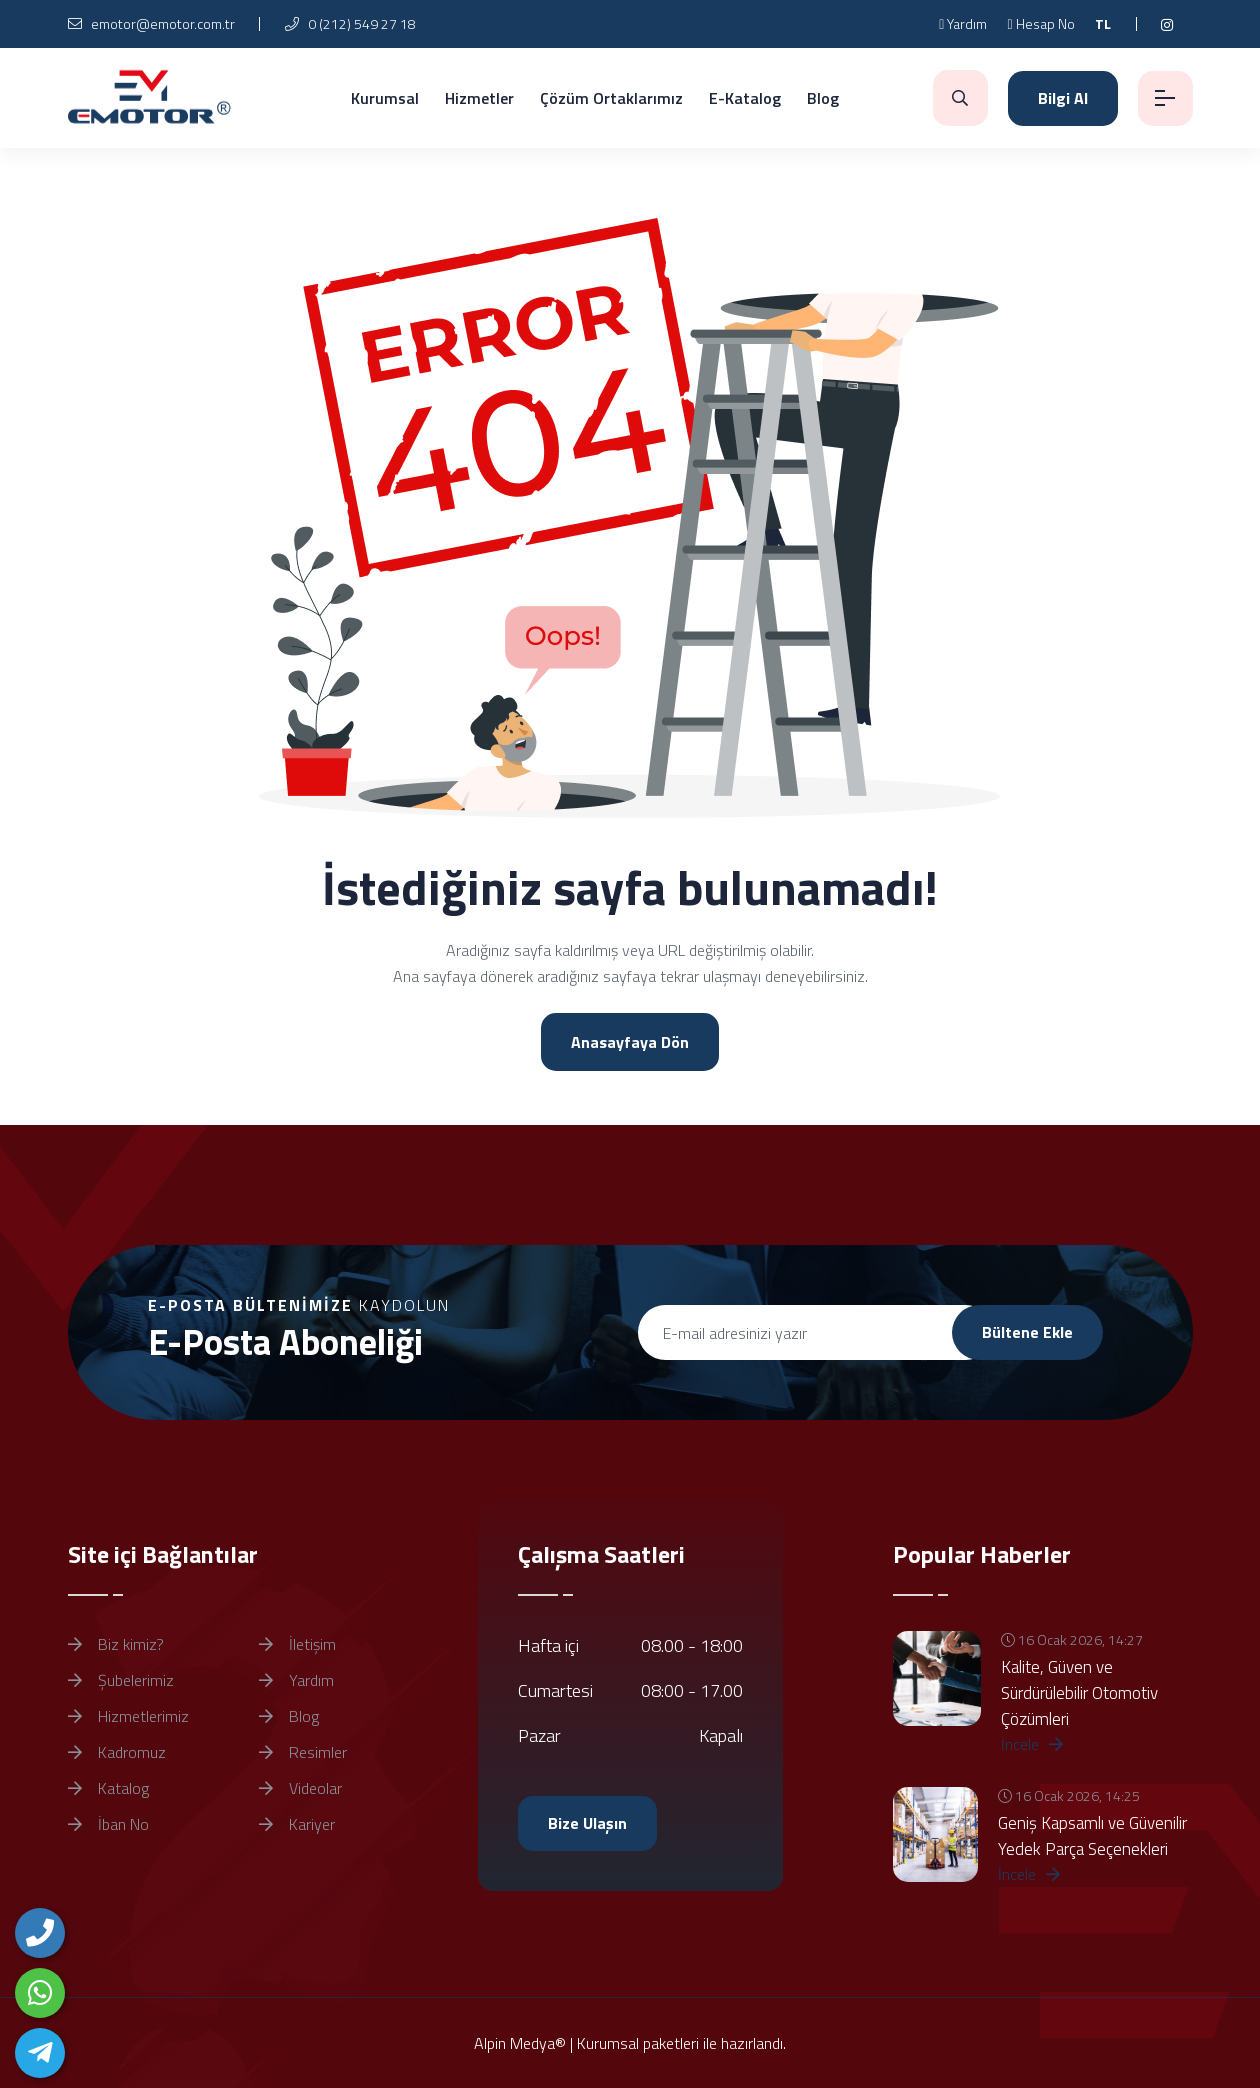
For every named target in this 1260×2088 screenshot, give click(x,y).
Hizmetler (479, 98)
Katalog (108, 1788)
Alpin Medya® (520, 2043)
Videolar (300, 1788)
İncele (1032, 1744)
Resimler (303, 1752)
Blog (823, 98)
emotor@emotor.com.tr (151, 23)
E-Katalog (745, 98)
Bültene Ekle (1027, 1332)
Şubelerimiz (121, 1680)
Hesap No (1040, 23)
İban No (108, 1824)
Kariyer (297, 1824)
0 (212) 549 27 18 (350, 23)
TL (1103, 23)
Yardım (963, 23)
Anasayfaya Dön (630, 1042)
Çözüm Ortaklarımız (611, 98)
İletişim (297, 1644)
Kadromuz (117, 1752)
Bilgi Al (1063, 98)
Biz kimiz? (116, 1644)
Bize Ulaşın (587, 1823)
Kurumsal (385, 98)
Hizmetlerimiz (128, 1716)
